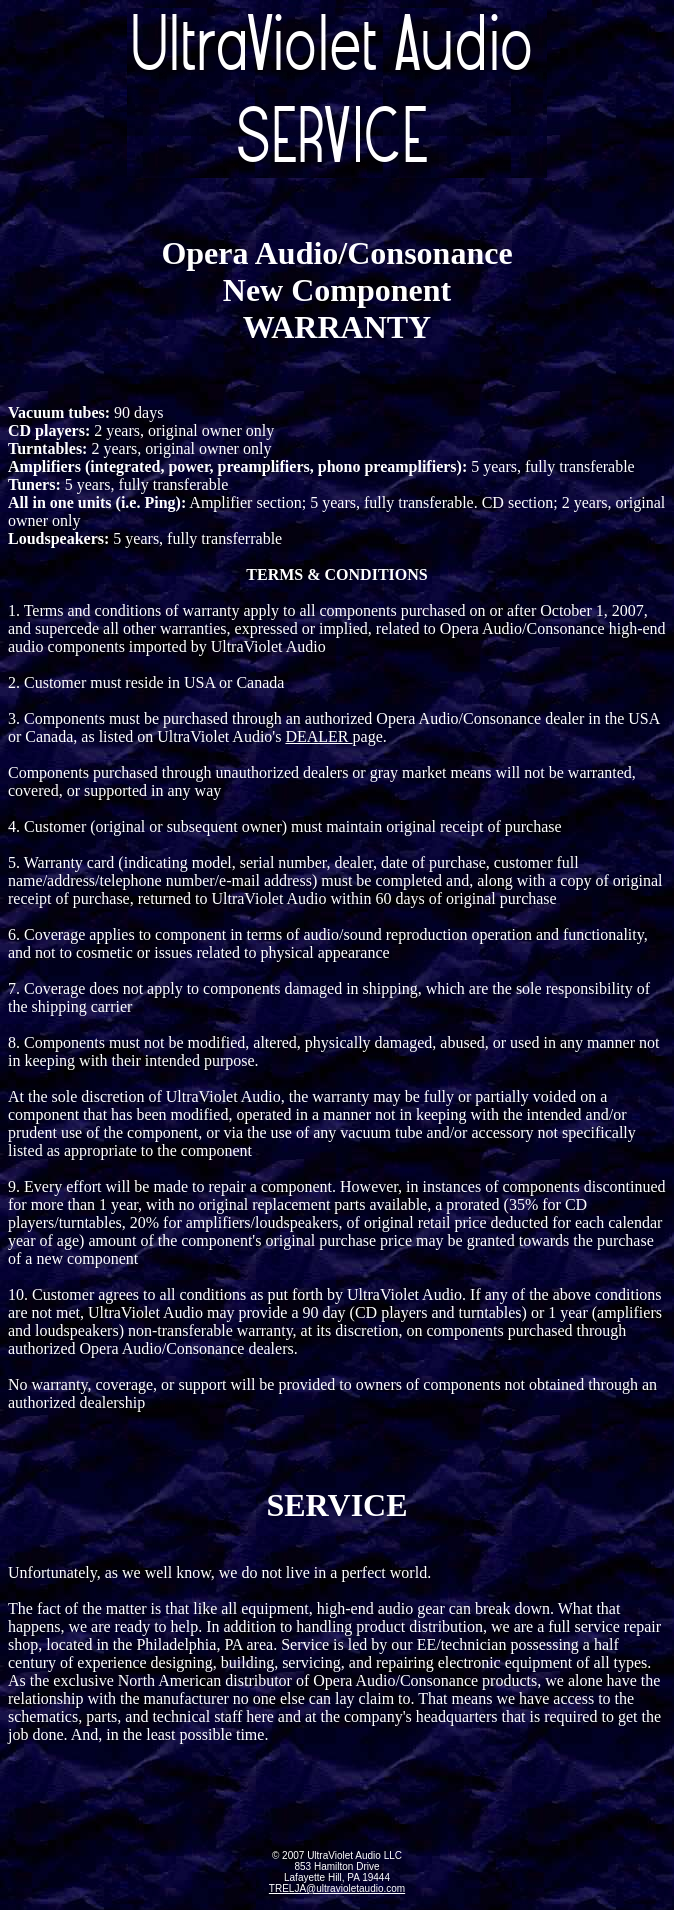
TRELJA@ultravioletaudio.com (337, 1888)
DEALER (318, 736)
